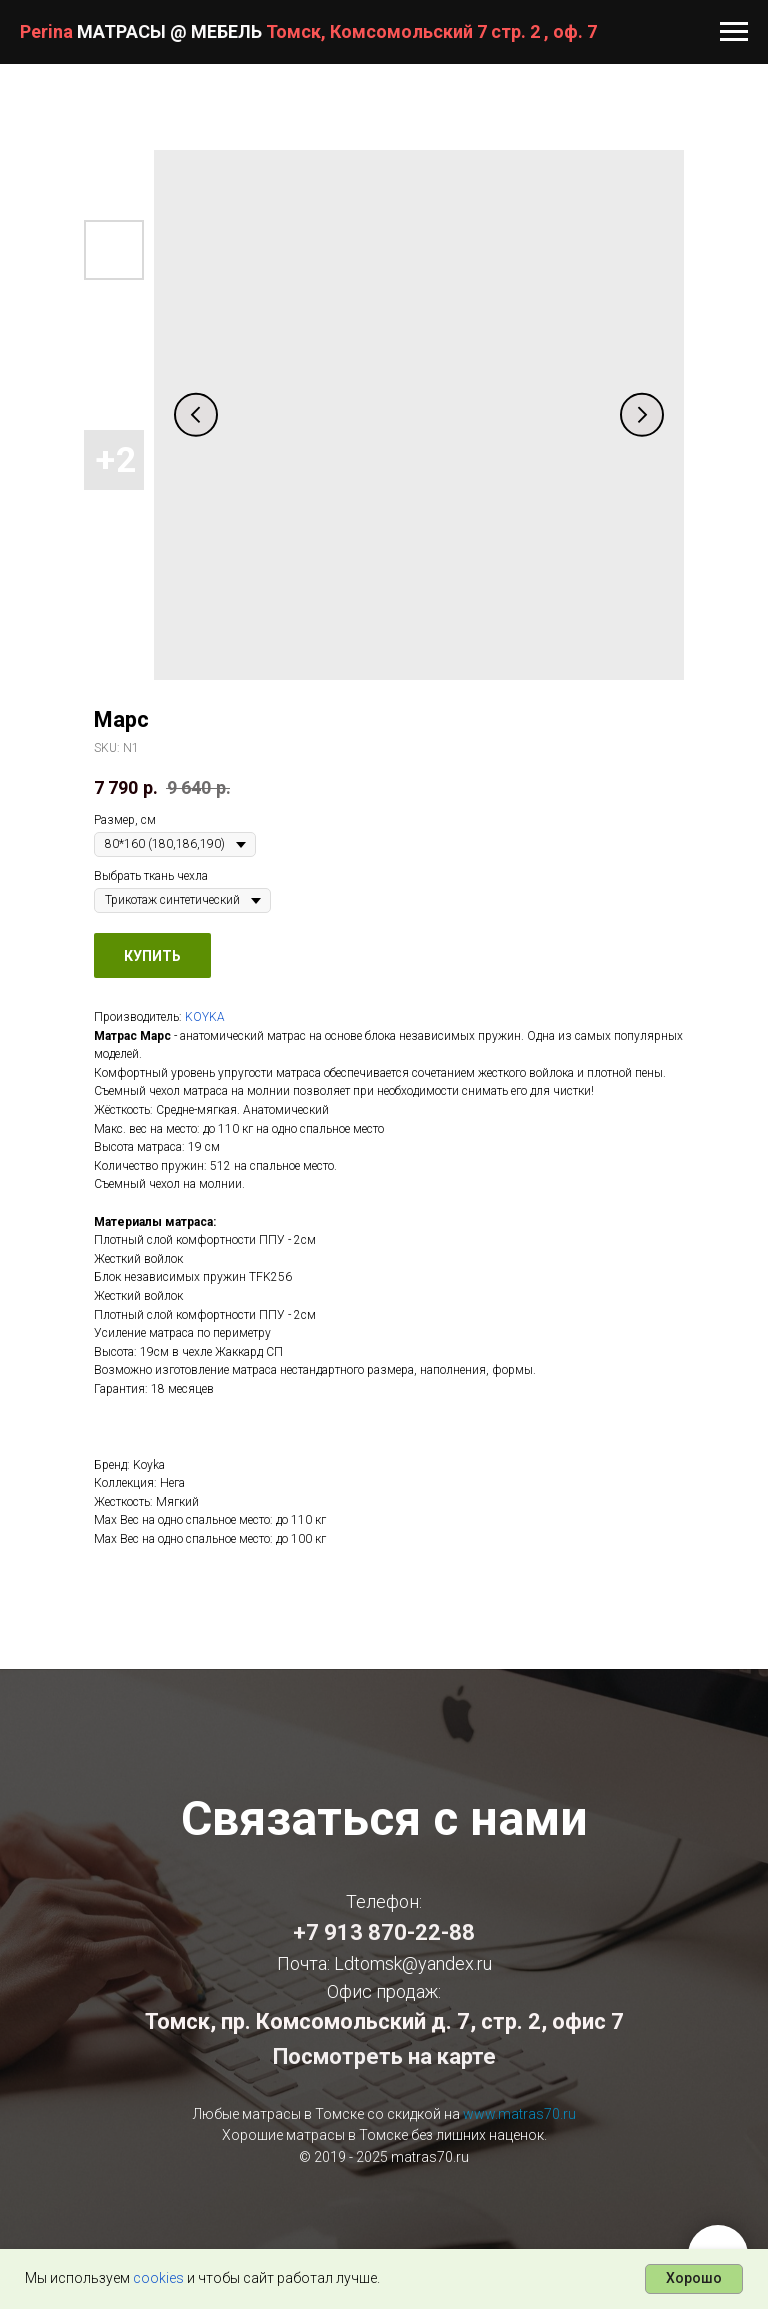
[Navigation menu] (734, 32)
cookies (158, 2278)
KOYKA (205, 1017)
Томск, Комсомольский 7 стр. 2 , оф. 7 (431, 31)
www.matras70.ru (519, 2114)
